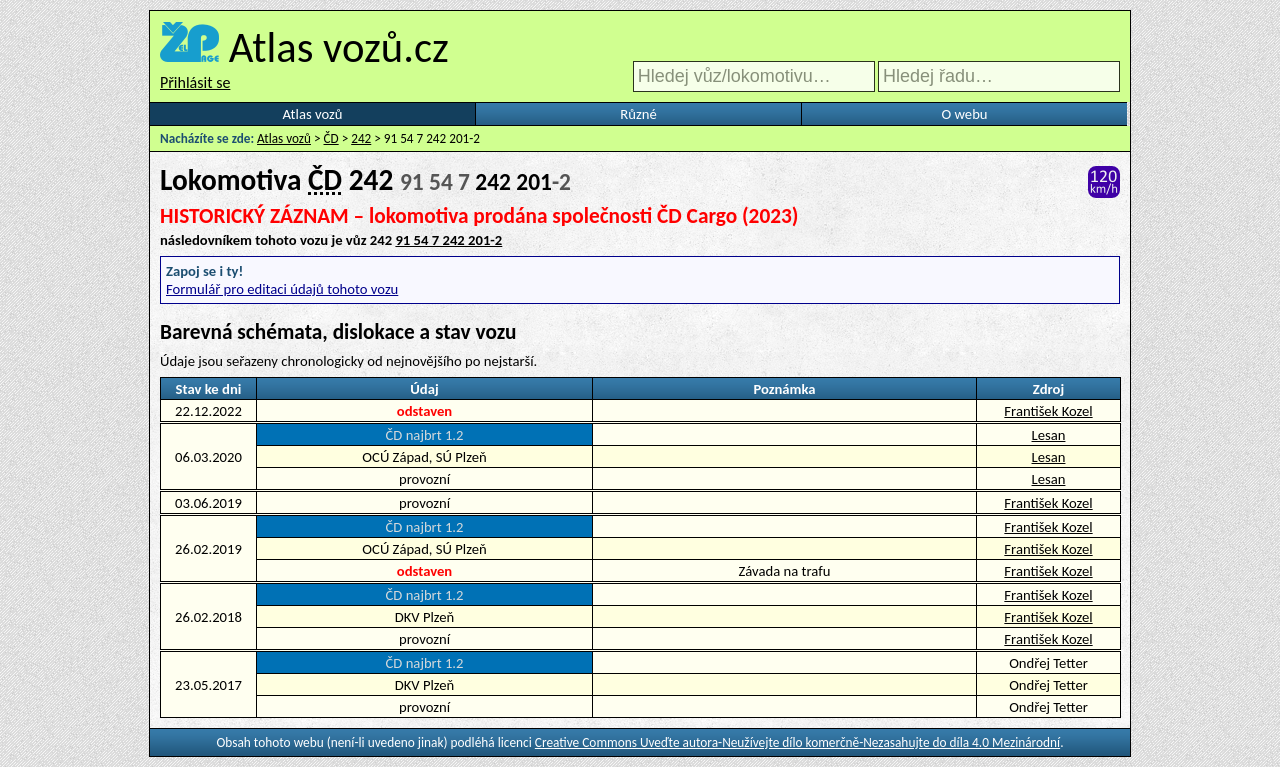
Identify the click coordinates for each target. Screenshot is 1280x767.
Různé (638, 114)
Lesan (1049, 435)
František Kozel (1048, 411)
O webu (964, 114)
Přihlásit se (195, 82)
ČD (331, 138)
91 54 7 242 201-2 (448, 240)
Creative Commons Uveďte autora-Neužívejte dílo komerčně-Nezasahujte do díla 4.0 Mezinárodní (797, 742)
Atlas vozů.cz (339, 47)
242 (361, 138)
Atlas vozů (313, 114)
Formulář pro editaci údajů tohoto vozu (282, 289)
